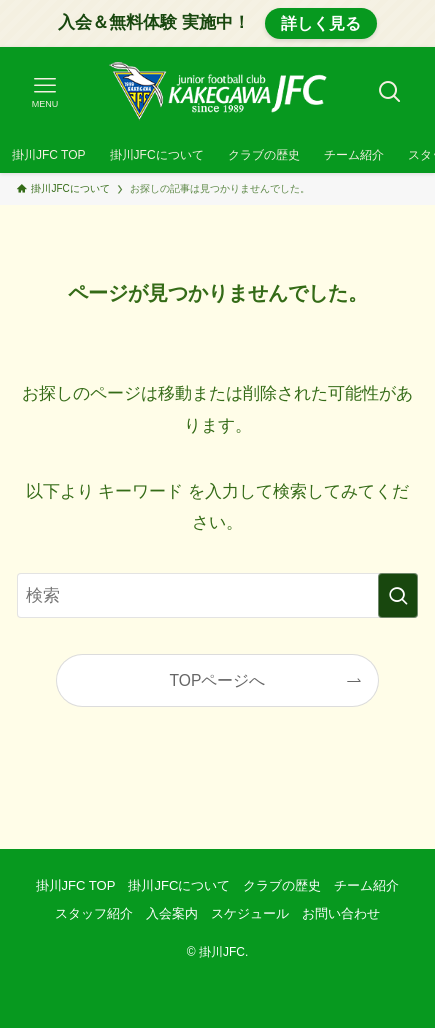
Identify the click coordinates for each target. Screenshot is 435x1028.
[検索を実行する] (398, 595)
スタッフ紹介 (94, 913)
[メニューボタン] (45, 92)
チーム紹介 (366, 885)
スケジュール (250, 913)
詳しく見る (321, 23)
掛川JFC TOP (76, 885)
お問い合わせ (341, 913)
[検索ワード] (217, 595)
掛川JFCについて (179, 885)
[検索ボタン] (390, 92)
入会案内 (172, 913)
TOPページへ (218, 680)
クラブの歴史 (282, 885)
